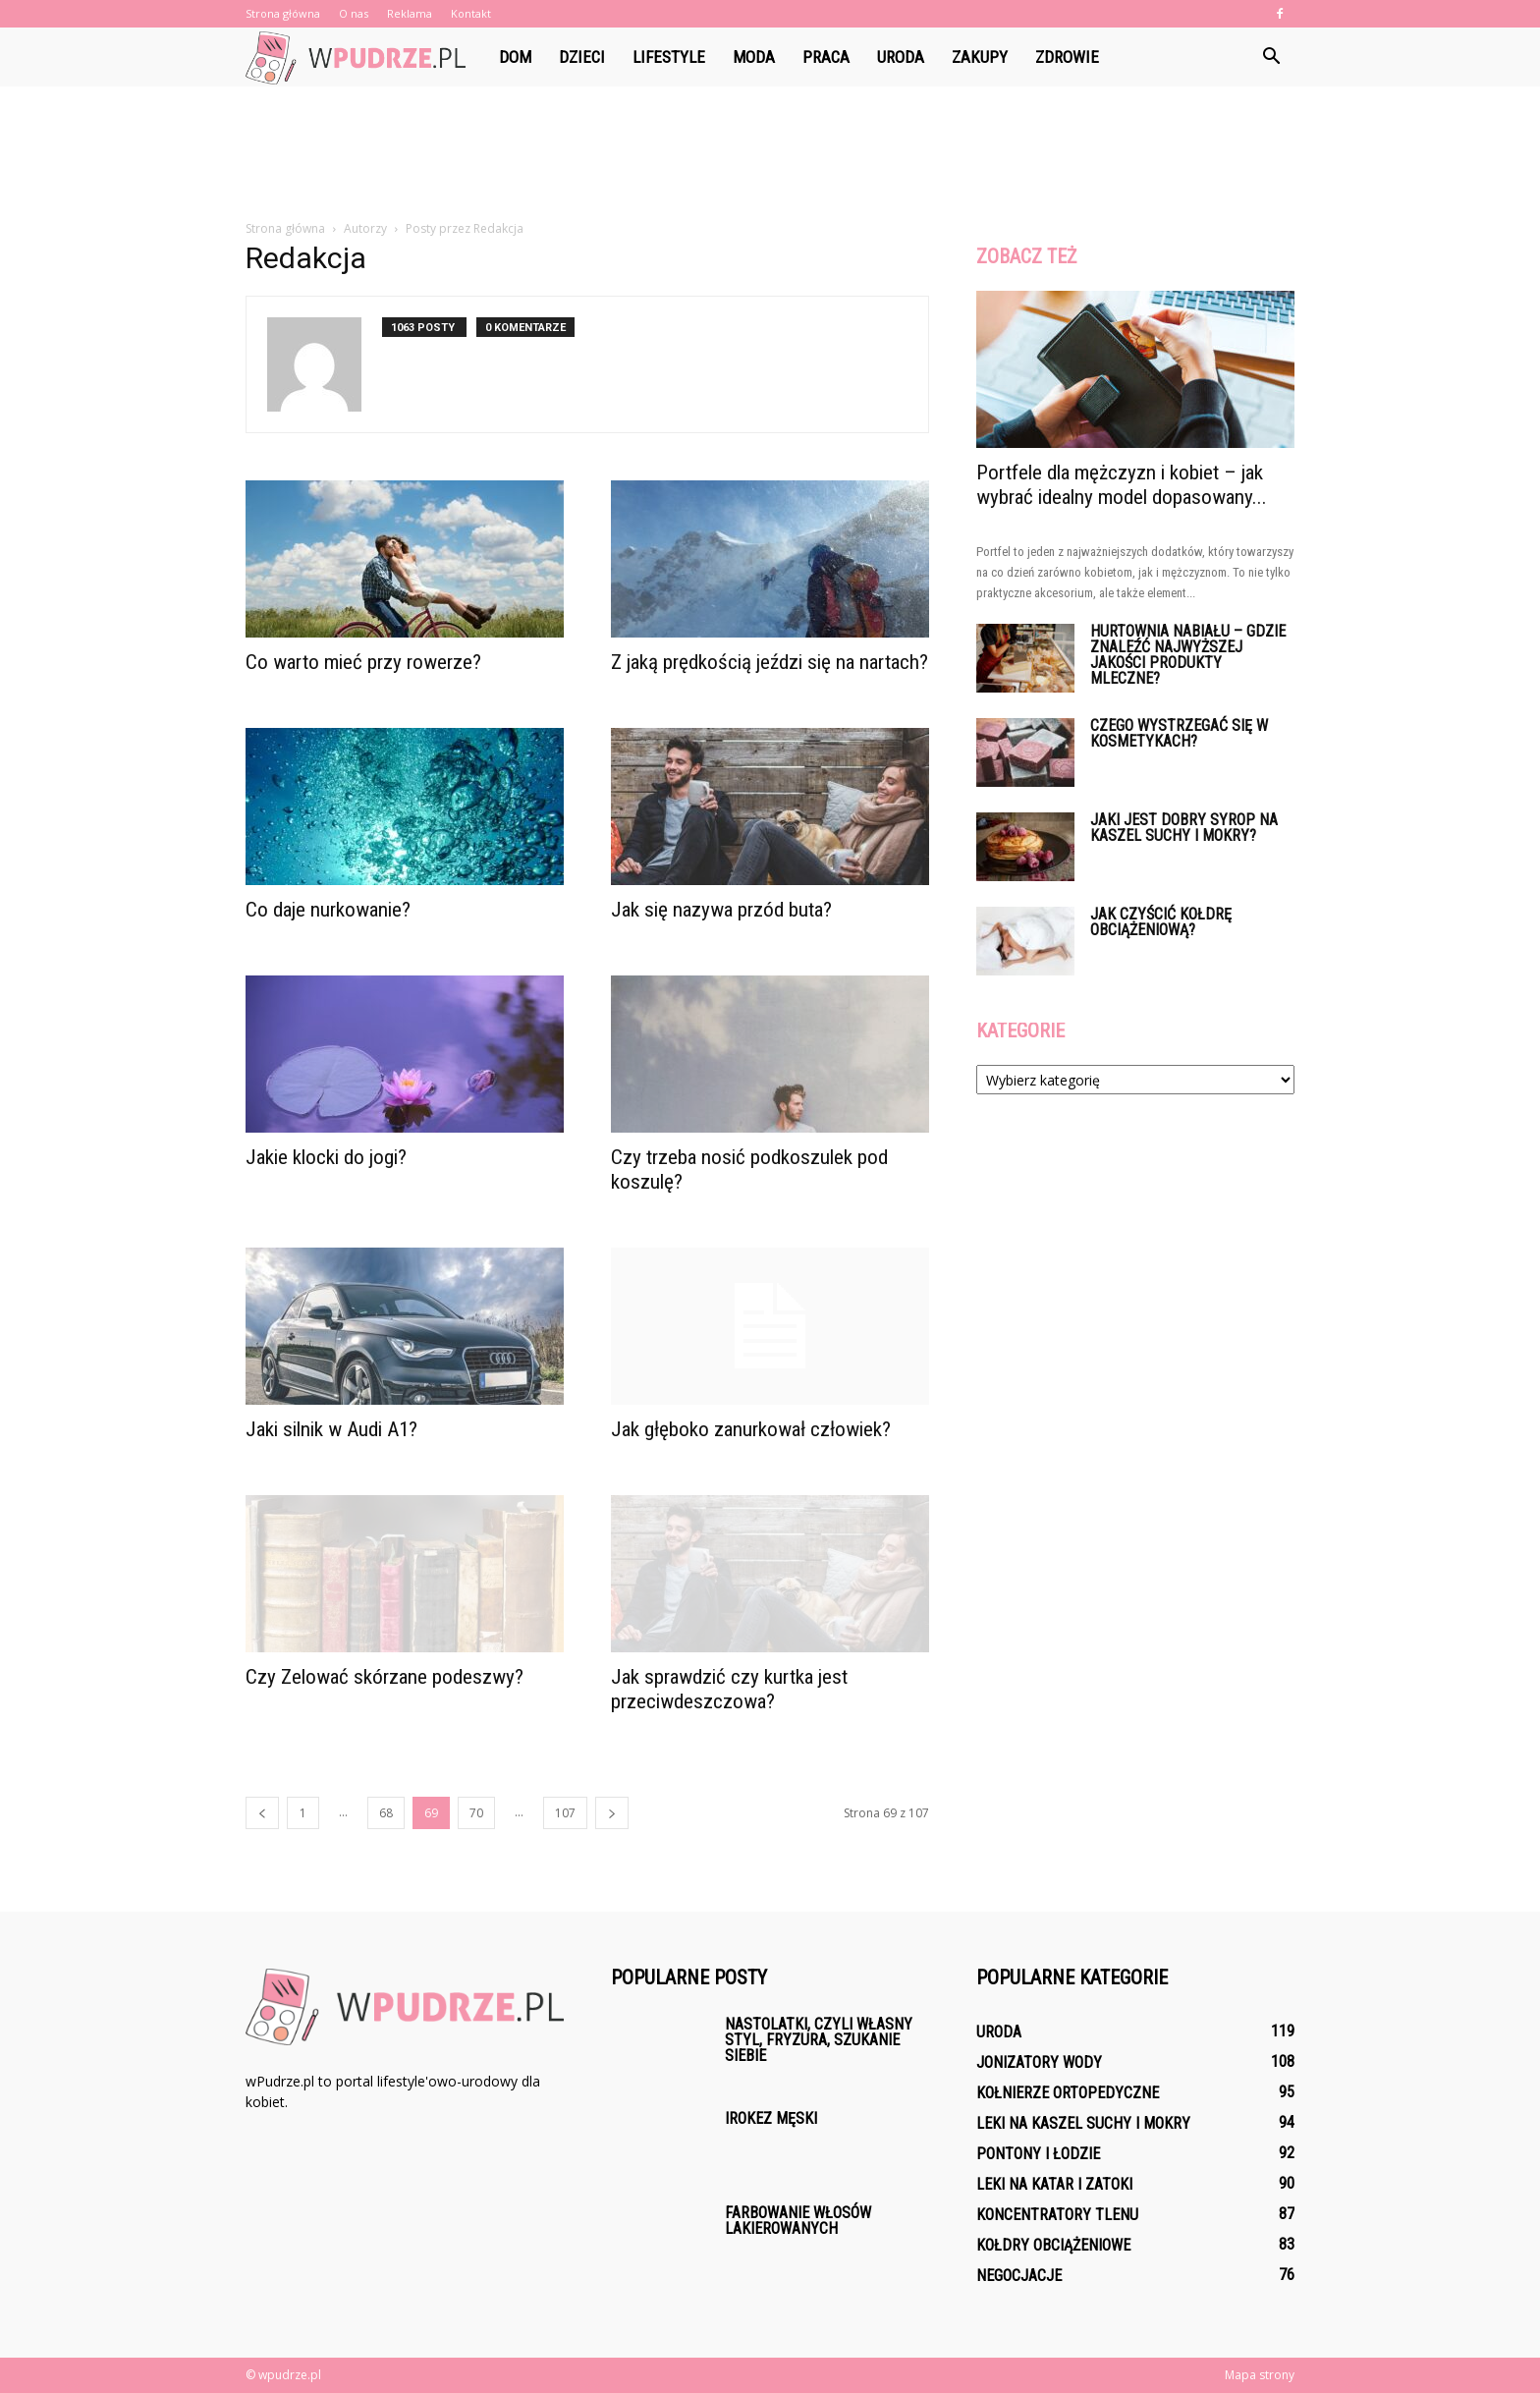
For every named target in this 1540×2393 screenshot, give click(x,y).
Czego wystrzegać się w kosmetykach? (1179, 733)
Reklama (409, 13)
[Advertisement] (770, 154)
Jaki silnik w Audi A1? (331, 1429)
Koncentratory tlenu (1057, 2214)
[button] (1270, 57)
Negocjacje (1019, 2275)
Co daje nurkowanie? (328, 909)
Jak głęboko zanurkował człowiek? (751, 1429)
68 (386, 1813)
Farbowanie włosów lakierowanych (798, 2220)
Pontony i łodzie (1038, 2153)
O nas (353, 13)
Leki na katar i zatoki (1054, 2184)
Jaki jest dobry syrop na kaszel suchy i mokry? (1184, 827)
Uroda (900, 57)
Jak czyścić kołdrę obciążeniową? (1161, 922)
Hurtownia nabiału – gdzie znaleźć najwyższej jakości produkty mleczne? (1188, 655)
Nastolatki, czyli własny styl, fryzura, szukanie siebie (818, 2040)
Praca (826, 57)
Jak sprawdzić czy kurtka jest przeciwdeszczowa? (729, 1689)
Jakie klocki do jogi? (326, 1157)
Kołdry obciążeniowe (1053, 2245)
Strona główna (283, 13)
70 (476, 1813)
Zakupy (980, 57)
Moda (754, 57)
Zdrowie (1067, 57)
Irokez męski (771, 2118)
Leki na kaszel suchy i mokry (1083, 2123)
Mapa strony (1259, 2374)
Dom (515, 57)
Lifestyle (668, 57)
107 (565, 1813)
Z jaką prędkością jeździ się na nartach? (769, 662)
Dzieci (582, 57)
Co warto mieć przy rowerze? (363, 662)
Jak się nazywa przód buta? (721, 909)
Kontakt (471, 13)
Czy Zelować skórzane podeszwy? (384, 1677)
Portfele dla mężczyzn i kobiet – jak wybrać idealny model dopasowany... (1121, 485)
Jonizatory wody (1039, 2062)
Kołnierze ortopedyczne (1067, 2093)
